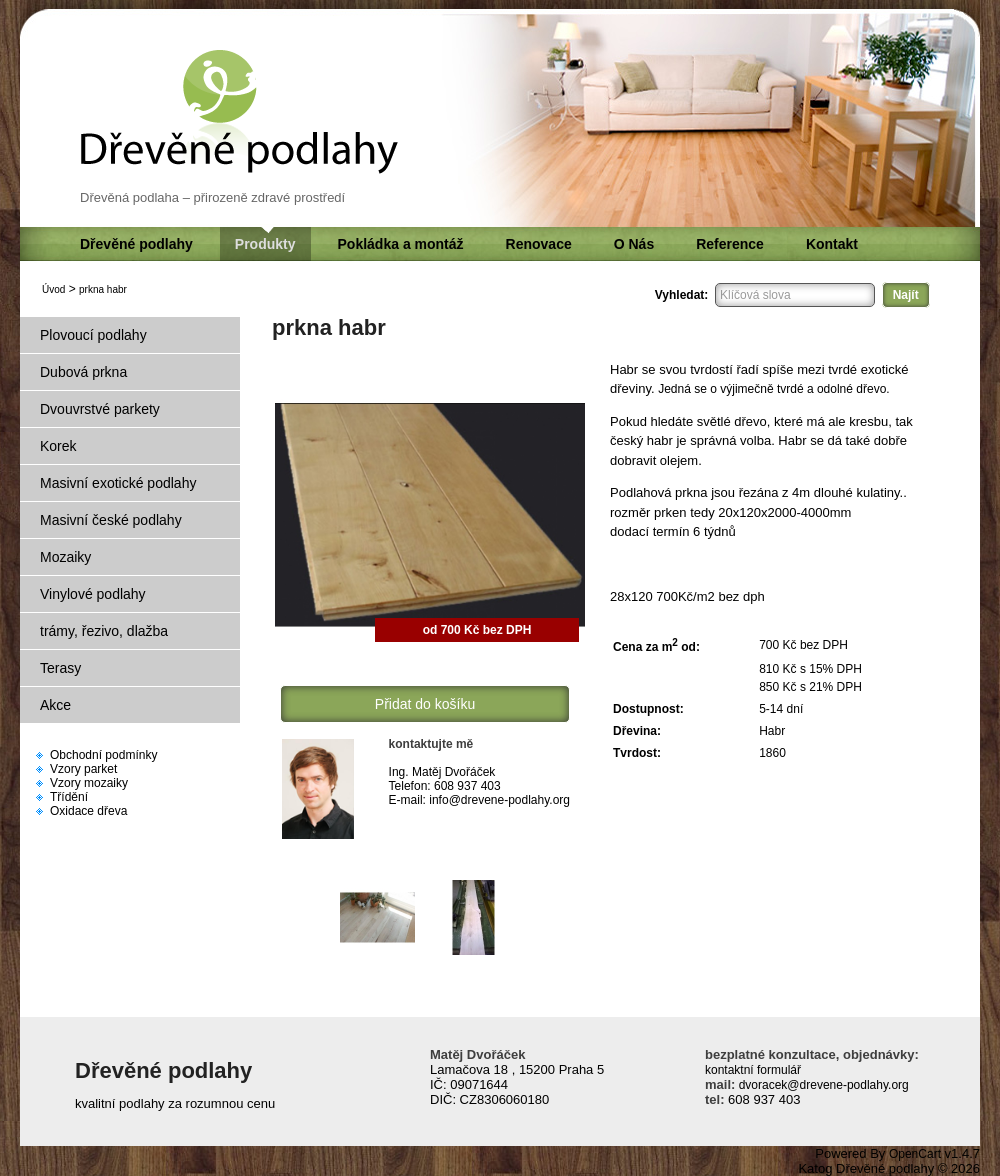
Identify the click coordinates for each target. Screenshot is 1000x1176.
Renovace (539, 244)
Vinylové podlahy (93, 594)
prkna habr (103, 289)
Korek (58, 446)
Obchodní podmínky (103, 755)
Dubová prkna (83, 372)
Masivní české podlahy (111, 520)
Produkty (265, 244)
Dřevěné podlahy (136, 244)
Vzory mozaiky (89, 783)
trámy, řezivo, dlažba (104, 631)
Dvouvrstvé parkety (100, 409)
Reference (730, 244)
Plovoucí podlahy (93, 335)
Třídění (69, 797)
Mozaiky (65, 557)
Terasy (60, 668)
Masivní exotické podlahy (118, 483)
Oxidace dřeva (88, 811)
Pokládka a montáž (401, 244)
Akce (55, 705)
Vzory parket (83, 769)
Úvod (53, 289)
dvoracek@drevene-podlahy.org (821, 1085)
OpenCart (915, 1154)
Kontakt (832, 244)
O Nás (634, 244)
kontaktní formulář (753, 1070)
